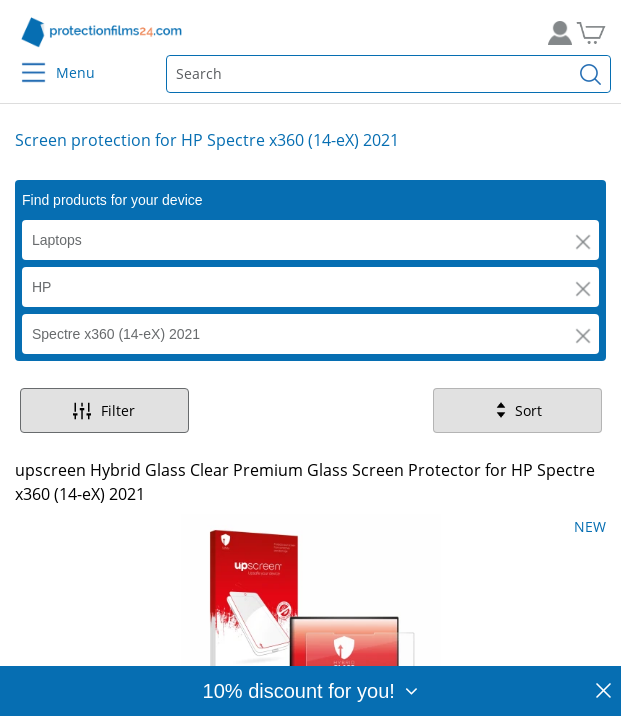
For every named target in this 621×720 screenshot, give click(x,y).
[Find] (591, 74)
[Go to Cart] (598, 32)
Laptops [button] (57, 240)
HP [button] (41, 287)
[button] (583, 242)
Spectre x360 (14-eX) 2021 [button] (116, 334)
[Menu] (21, 59)
